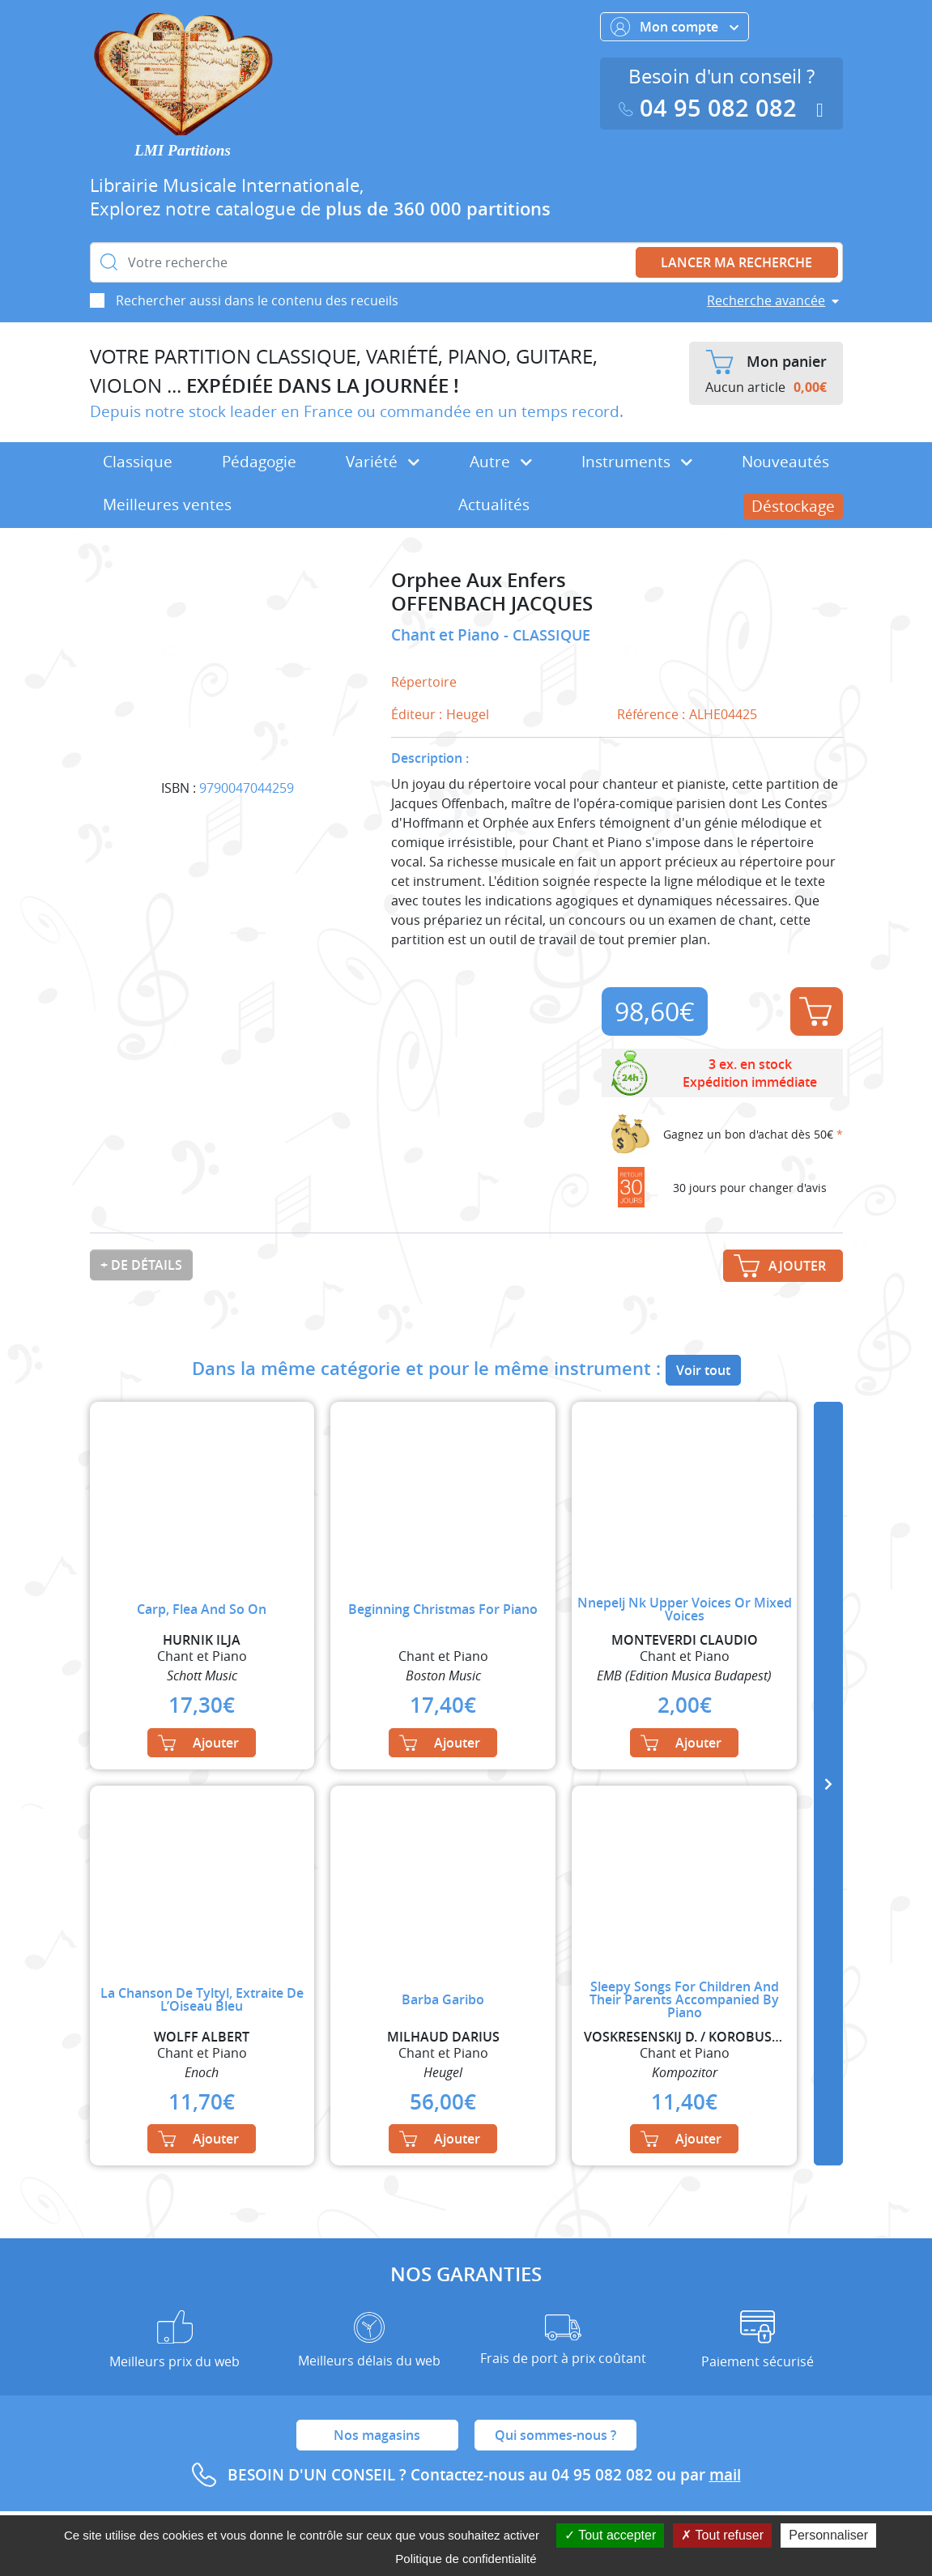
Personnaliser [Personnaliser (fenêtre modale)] (828, 2535)
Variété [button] (382, 461)
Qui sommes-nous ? (555, 2435)
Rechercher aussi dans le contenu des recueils (257, 300)
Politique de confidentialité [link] (465, 2558)
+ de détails (141, 1265)
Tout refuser (722, 2535)
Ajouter (815, 1011)
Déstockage (793, 506)
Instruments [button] (636, 461)
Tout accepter (610, 2535)
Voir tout (703, 1370)
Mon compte (674, 26)
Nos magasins (377, 2435)
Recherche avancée (766, 300)
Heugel (467, 714)
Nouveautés (785, 461)
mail (725, 2474)
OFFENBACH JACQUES (492, 603)
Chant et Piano (447, 634)
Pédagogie (259, 461)
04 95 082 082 (711, 108)
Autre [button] (501, 461)
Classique (137, 461)
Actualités (494, 504)
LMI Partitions (182, 150)
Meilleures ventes (167, 504)
